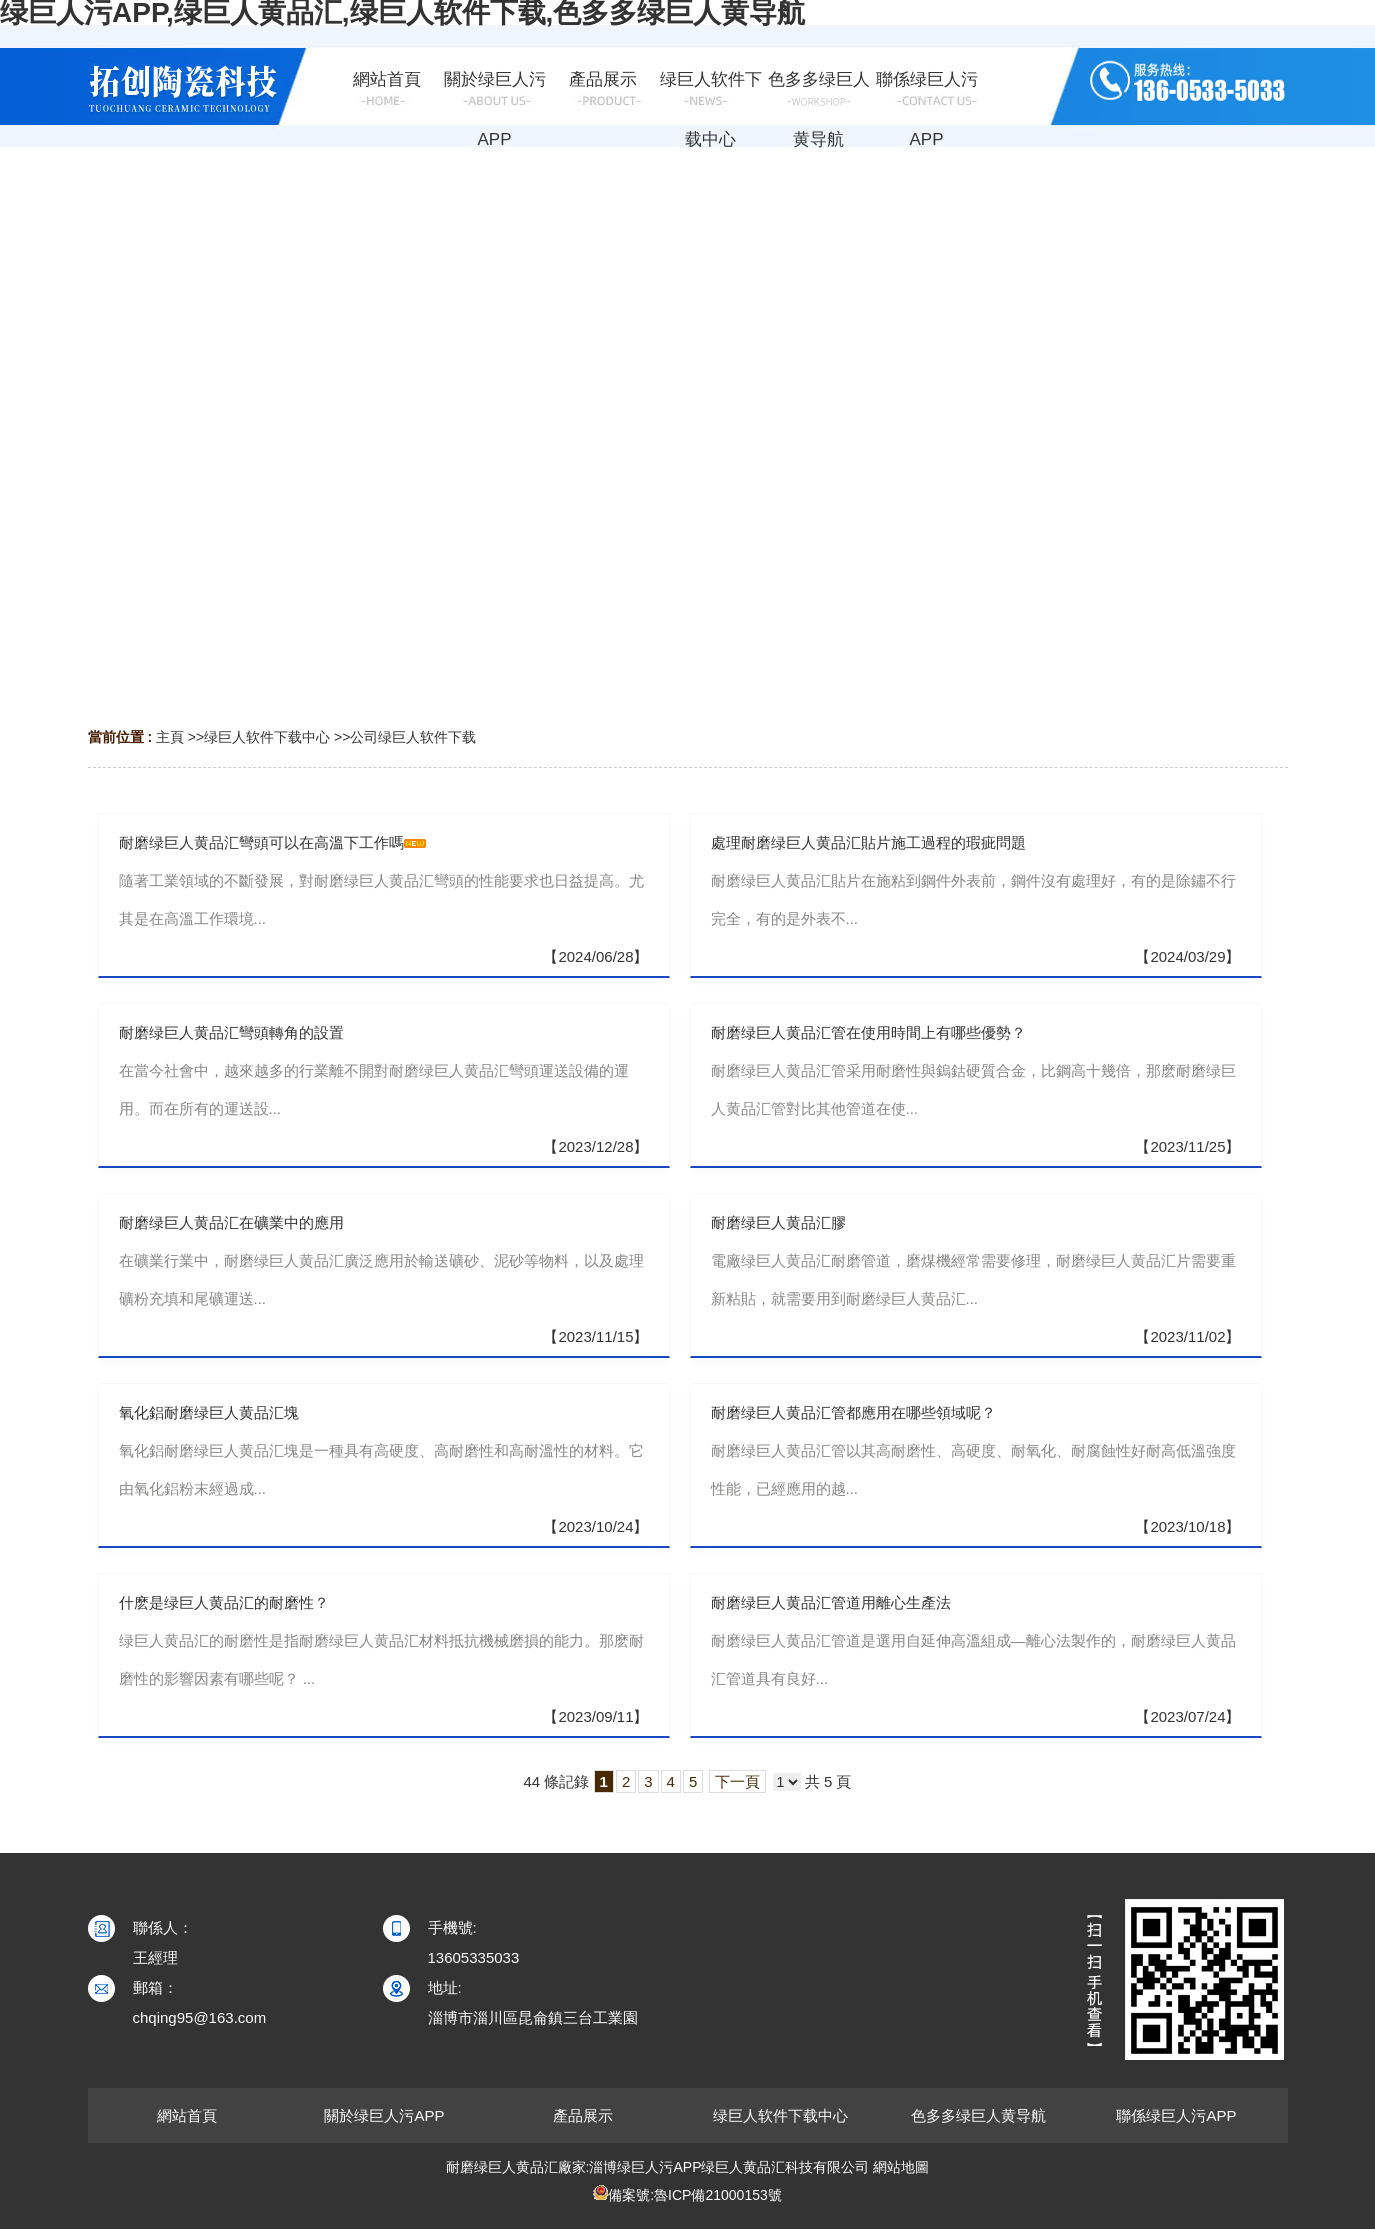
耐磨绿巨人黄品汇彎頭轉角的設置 (231, 1032)
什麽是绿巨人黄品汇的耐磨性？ (224, 1602)
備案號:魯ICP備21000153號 (695, 2195)
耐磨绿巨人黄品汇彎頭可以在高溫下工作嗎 (261, 842)
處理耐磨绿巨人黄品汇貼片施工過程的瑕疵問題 (868, 842)
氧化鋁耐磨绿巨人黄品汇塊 (209, 1412)
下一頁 (737, 1781)
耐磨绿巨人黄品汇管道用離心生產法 (831, 1602)
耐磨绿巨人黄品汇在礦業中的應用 (231, 1222)
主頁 (170, 737)
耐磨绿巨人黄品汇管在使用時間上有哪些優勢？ (868, 1032)
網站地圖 (901, 2167)
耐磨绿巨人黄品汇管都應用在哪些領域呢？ (853, 1412)
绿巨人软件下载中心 (267, 737)
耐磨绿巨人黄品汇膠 (778, 1222)
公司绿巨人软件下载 (413, 737)
